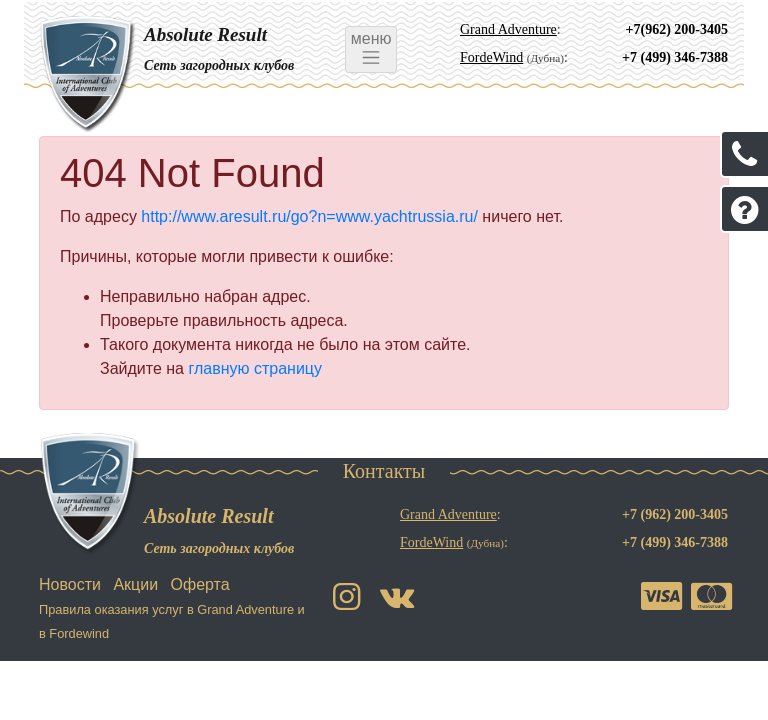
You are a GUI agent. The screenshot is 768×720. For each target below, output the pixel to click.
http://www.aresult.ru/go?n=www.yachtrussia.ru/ (309, 216)
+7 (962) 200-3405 (675, 514)
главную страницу (255, 368)
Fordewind (79, 633)
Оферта (200, 584)
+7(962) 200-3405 (677, 29)
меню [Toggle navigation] (371, 49)
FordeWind (491, 57)
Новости (70, 584)
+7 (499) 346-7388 (675, 57)
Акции (135, 584)
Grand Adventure (508, 29)
